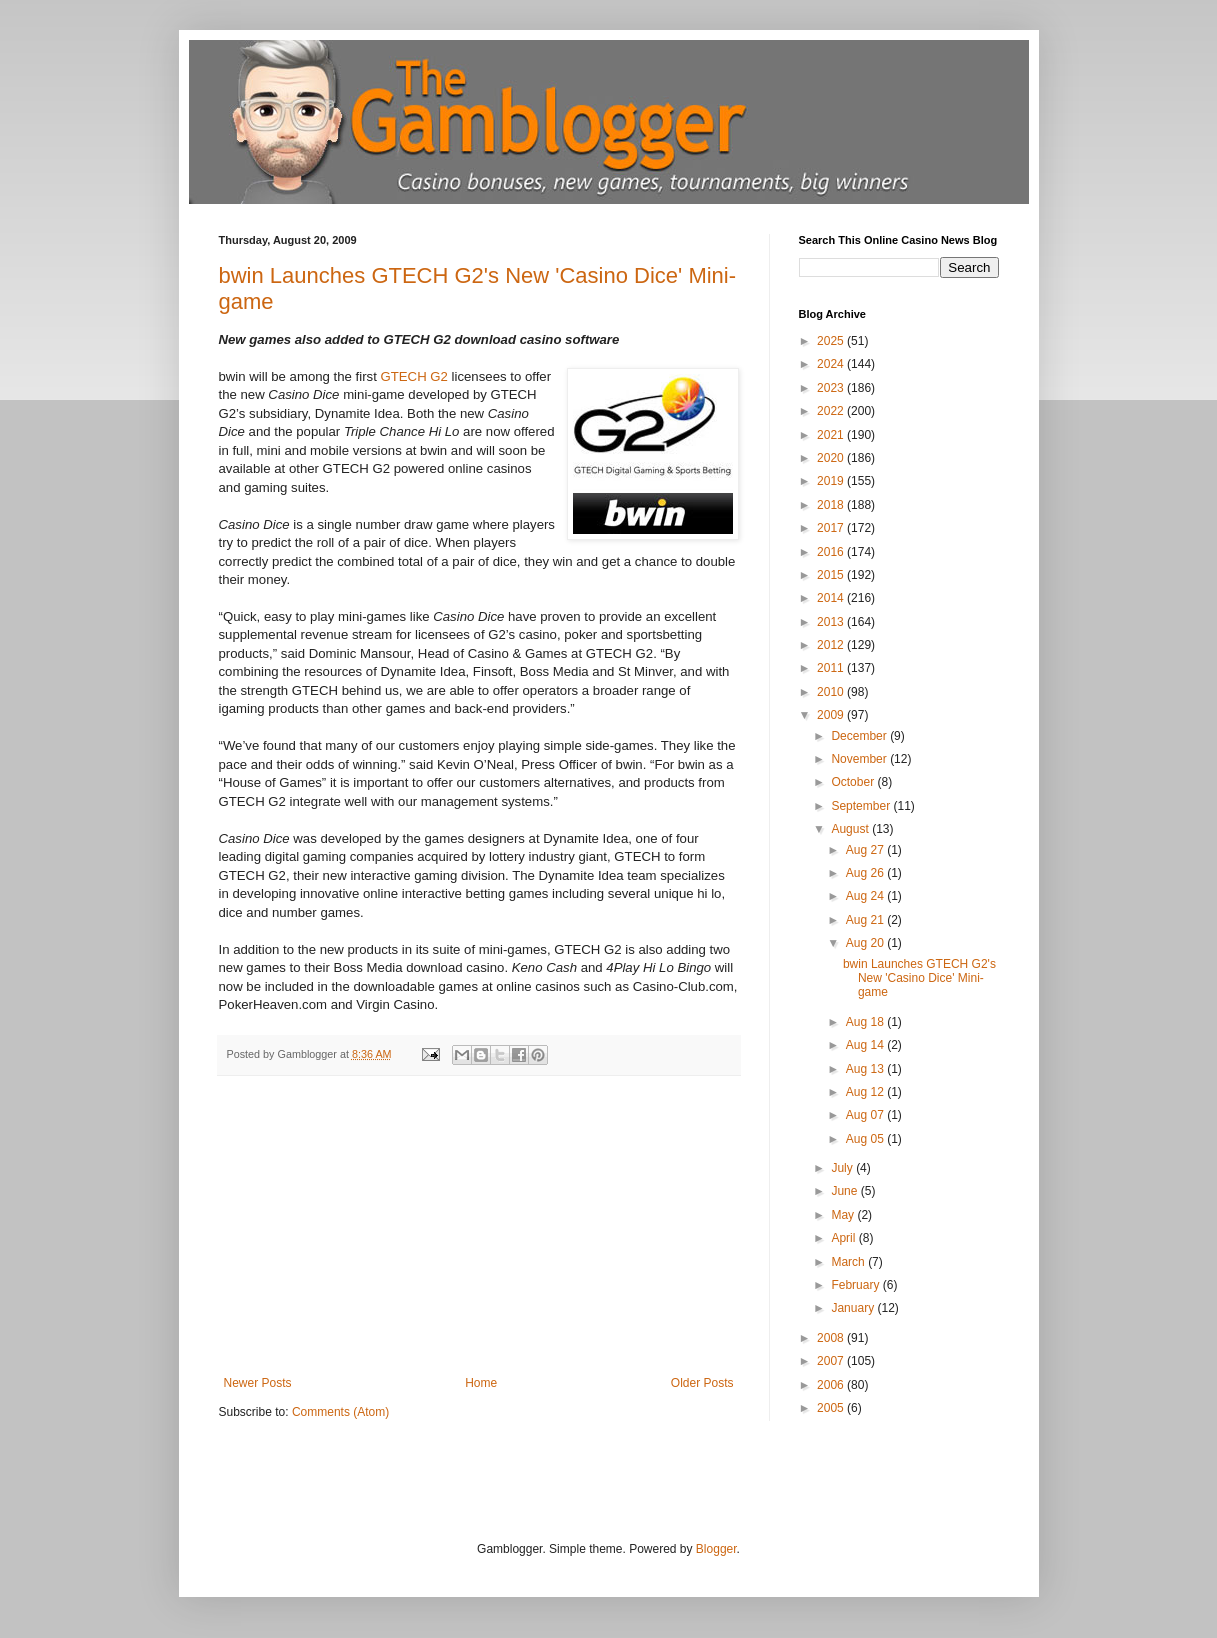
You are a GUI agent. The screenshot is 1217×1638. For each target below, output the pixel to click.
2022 (832, 411)
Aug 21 (866, 920)
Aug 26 (866, 873)
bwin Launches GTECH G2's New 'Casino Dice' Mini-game (919, 978)
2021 (832, 435)
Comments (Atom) (340, 1412)
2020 (832, 458)
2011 (832, 668)
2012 (832, 645)
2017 (832, 528)
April (844, 1238)
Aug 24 (866, 896)
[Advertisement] (479, 1226)
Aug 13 (866, 1069)
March (849, 1262)
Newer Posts (258, 1383)
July (843, 1168)
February (856, 1285)
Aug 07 (866, 1115)
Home (481, 1383)
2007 (832, 1361)
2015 (832, 575)
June (845, 1191)
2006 (832, 1385)
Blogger (716, 1549)
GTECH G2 (414, 376)
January (854, 1308)
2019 (832, 481)
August (851, 829)
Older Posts (702, 1383)
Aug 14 (866, 1045)
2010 (832, 692)
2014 (832, 598)
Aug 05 (866, 1139)
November (860, 759)
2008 (832, 1338)
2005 (832, 1408)
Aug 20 (866, 943)
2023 (832, 388)
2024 (832, 364)
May (844, 1215)
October (854, 782)
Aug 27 (866, 850)
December (860, 736)
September (862, 806)
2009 (832, 715)
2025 (832, 341)
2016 (832, 552)
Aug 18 (866, 1022)
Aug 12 (866, 1092)
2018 (832, 505)
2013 (832, 622)
